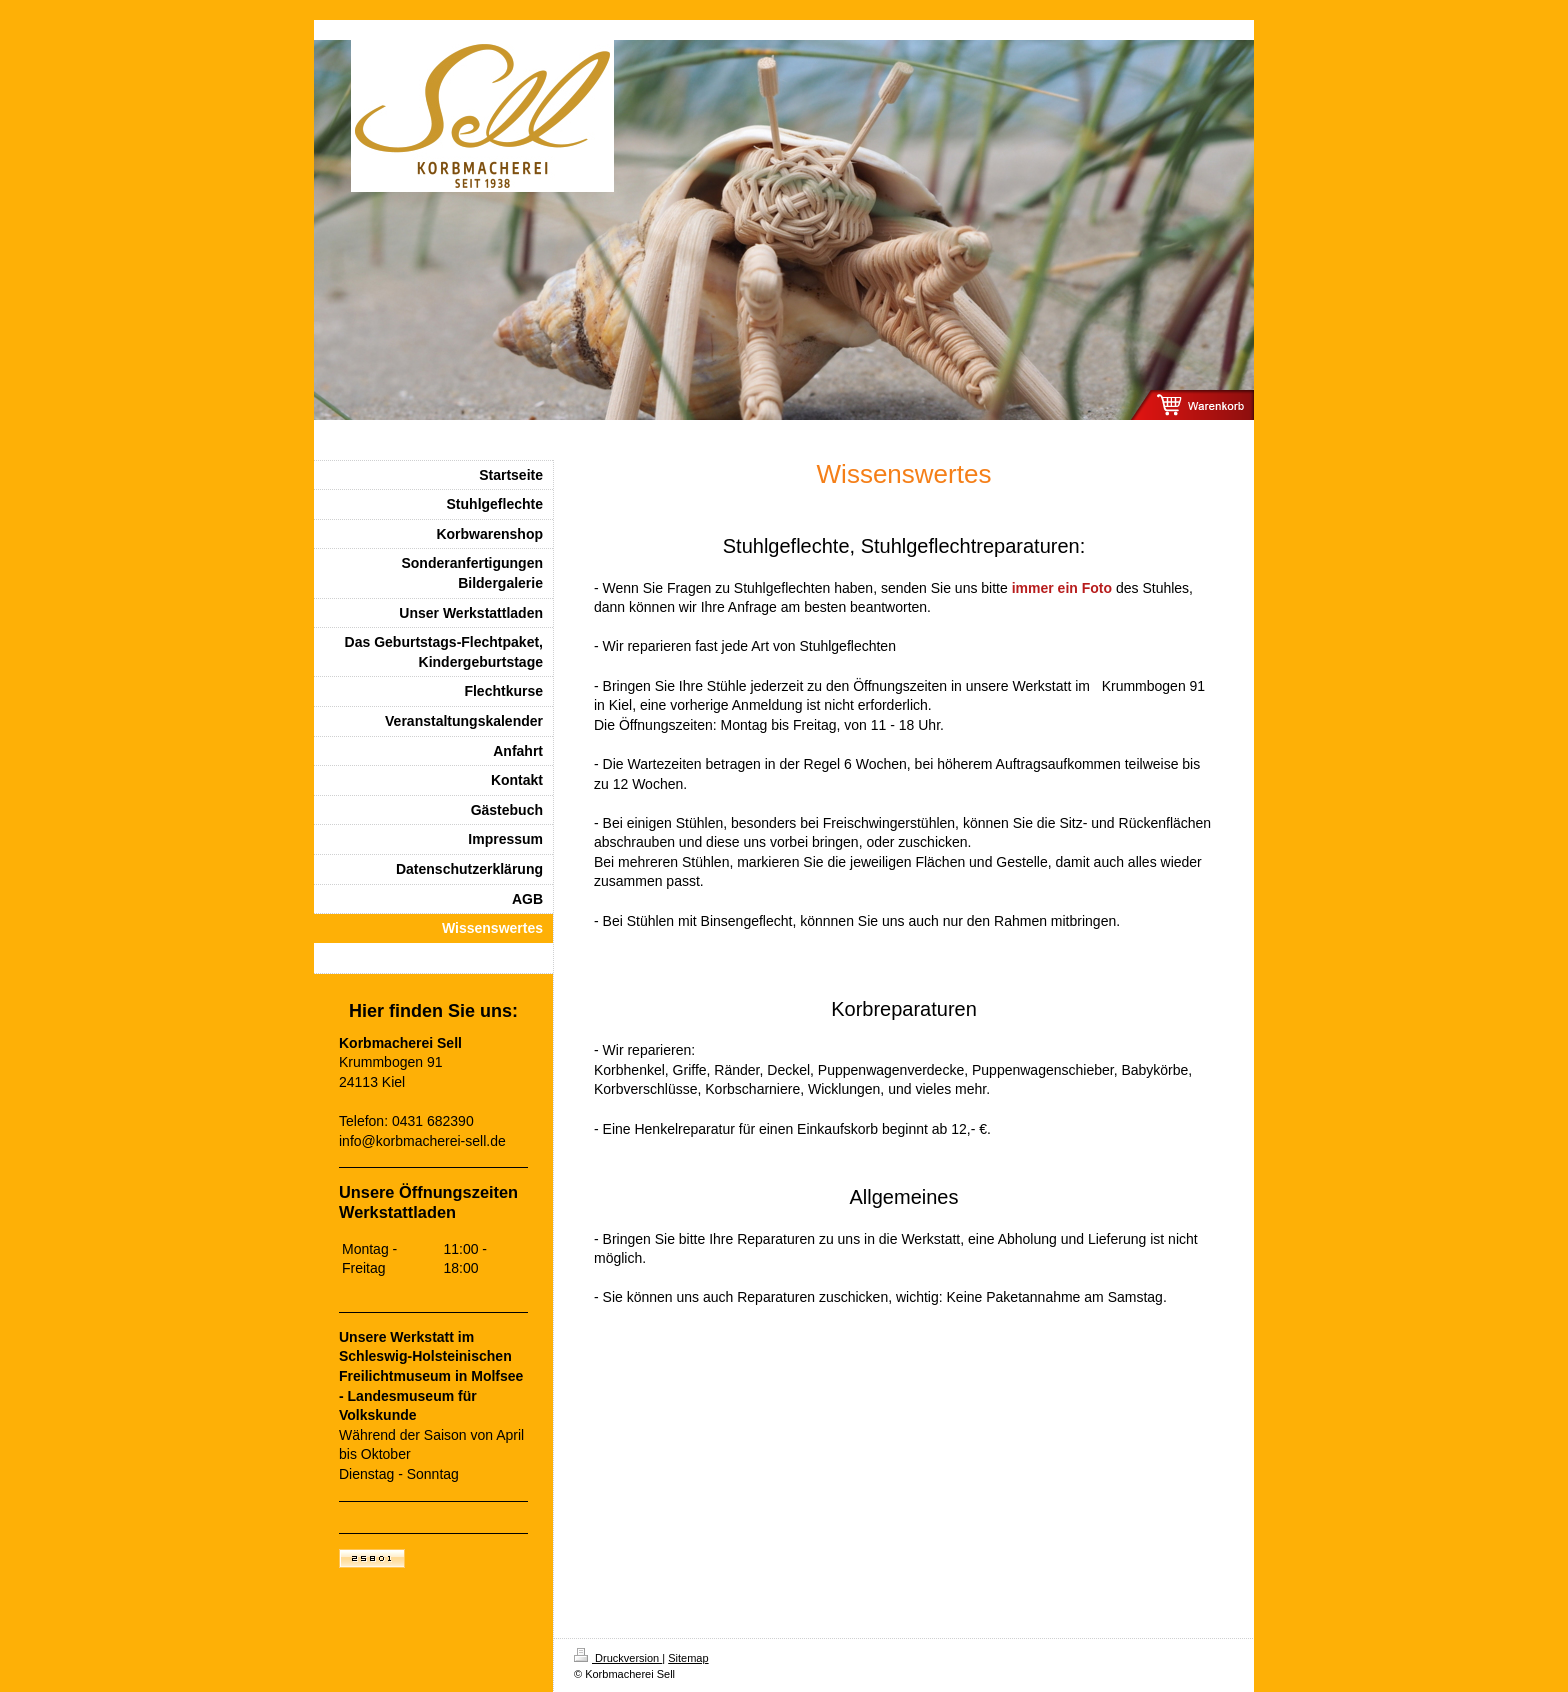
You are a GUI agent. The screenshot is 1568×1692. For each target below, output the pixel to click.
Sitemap (688, 1658)
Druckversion (618, 1658)
